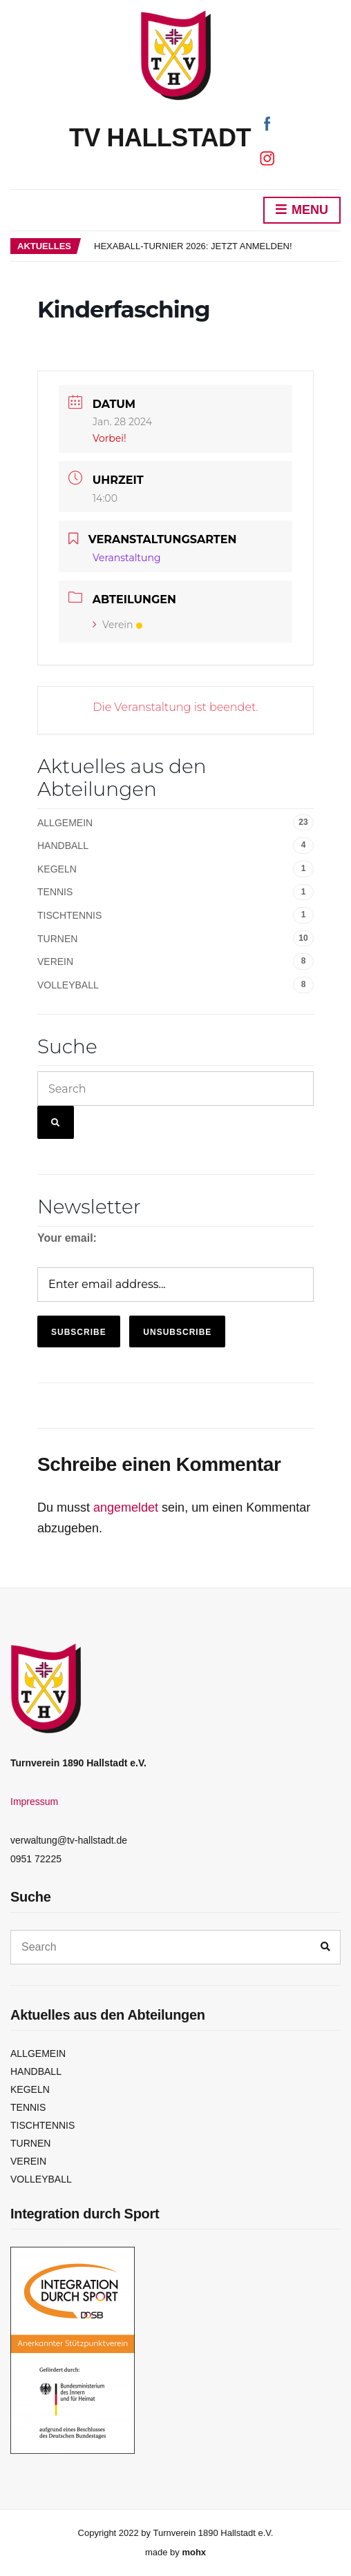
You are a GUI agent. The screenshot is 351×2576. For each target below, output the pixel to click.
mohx (194, 2552)
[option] (217, 246)
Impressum (34, 1801)
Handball (62, 845)
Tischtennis (69, 915)
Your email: (67, 1238)
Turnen (57, 938)
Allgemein (65, 822)
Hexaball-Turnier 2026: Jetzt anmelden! (193, 246)
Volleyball (68, 985)
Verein (117, 624)
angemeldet (125, 1507)
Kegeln (57, 869)
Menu (302, 210)
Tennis (55, 891)
